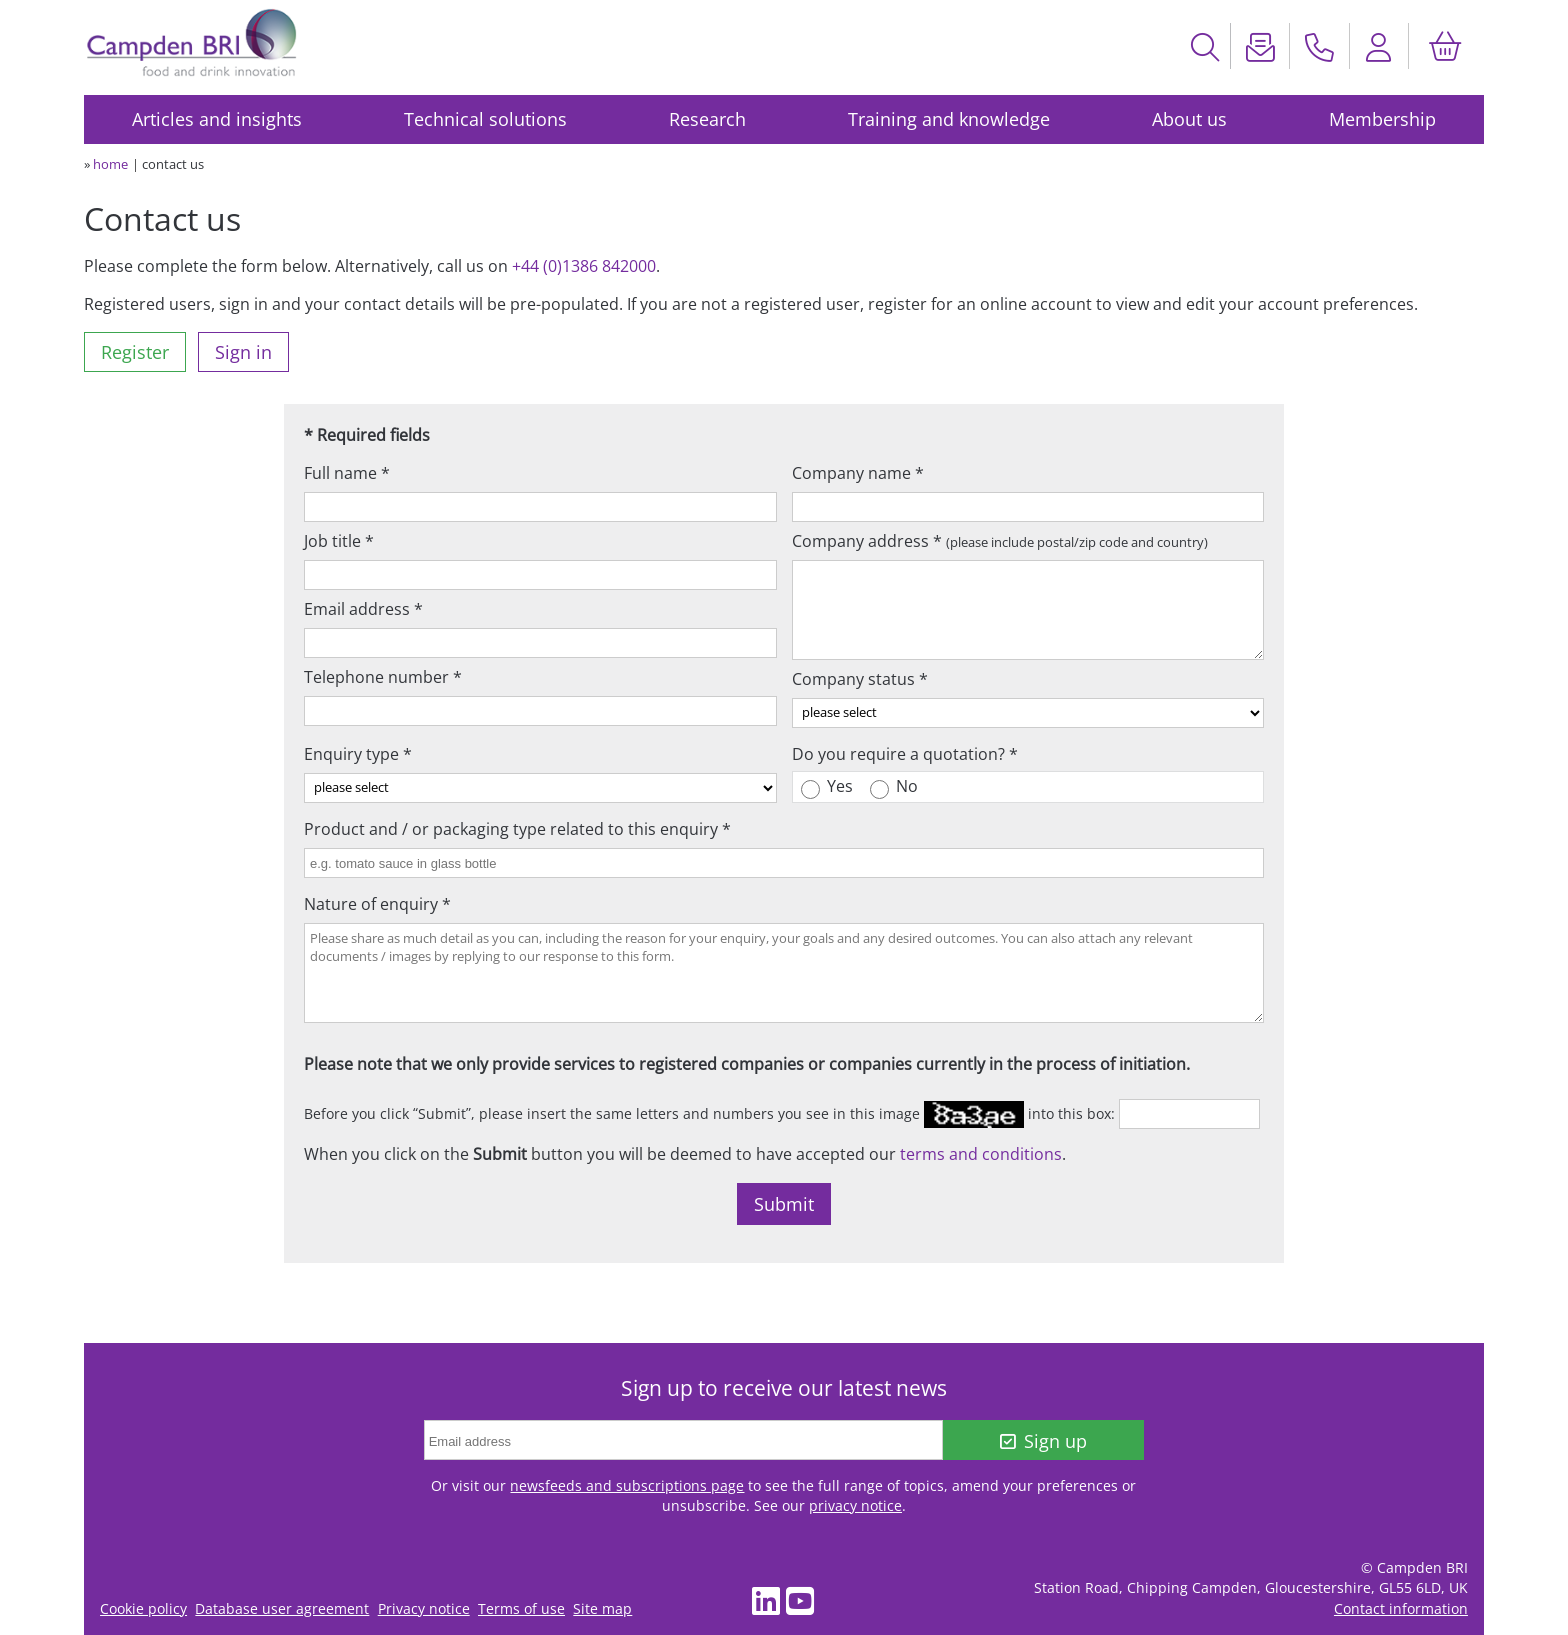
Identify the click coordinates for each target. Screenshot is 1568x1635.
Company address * (1000, 541)
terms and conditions (981, 1154)
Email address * (363, 609)
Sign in (243, 352)
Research (707, 119)
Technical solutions (485, 119)
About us (1189, 119)
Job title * (339, 541)
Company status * (860, 679)
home (110, 164)
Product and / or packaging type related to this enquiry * (517, 829)
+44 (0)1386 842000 (584, 266)
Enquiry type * (358, 754)
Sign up (1043, 1441)
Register (135, 352)
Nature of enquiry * (377, 904)
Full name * (347, 473)
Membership (1382, 119)
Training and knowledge (949, 119)
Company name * (858, 473)
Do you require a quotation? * (905, 754)
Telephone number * (383, 677)
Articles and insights (217, 119)
